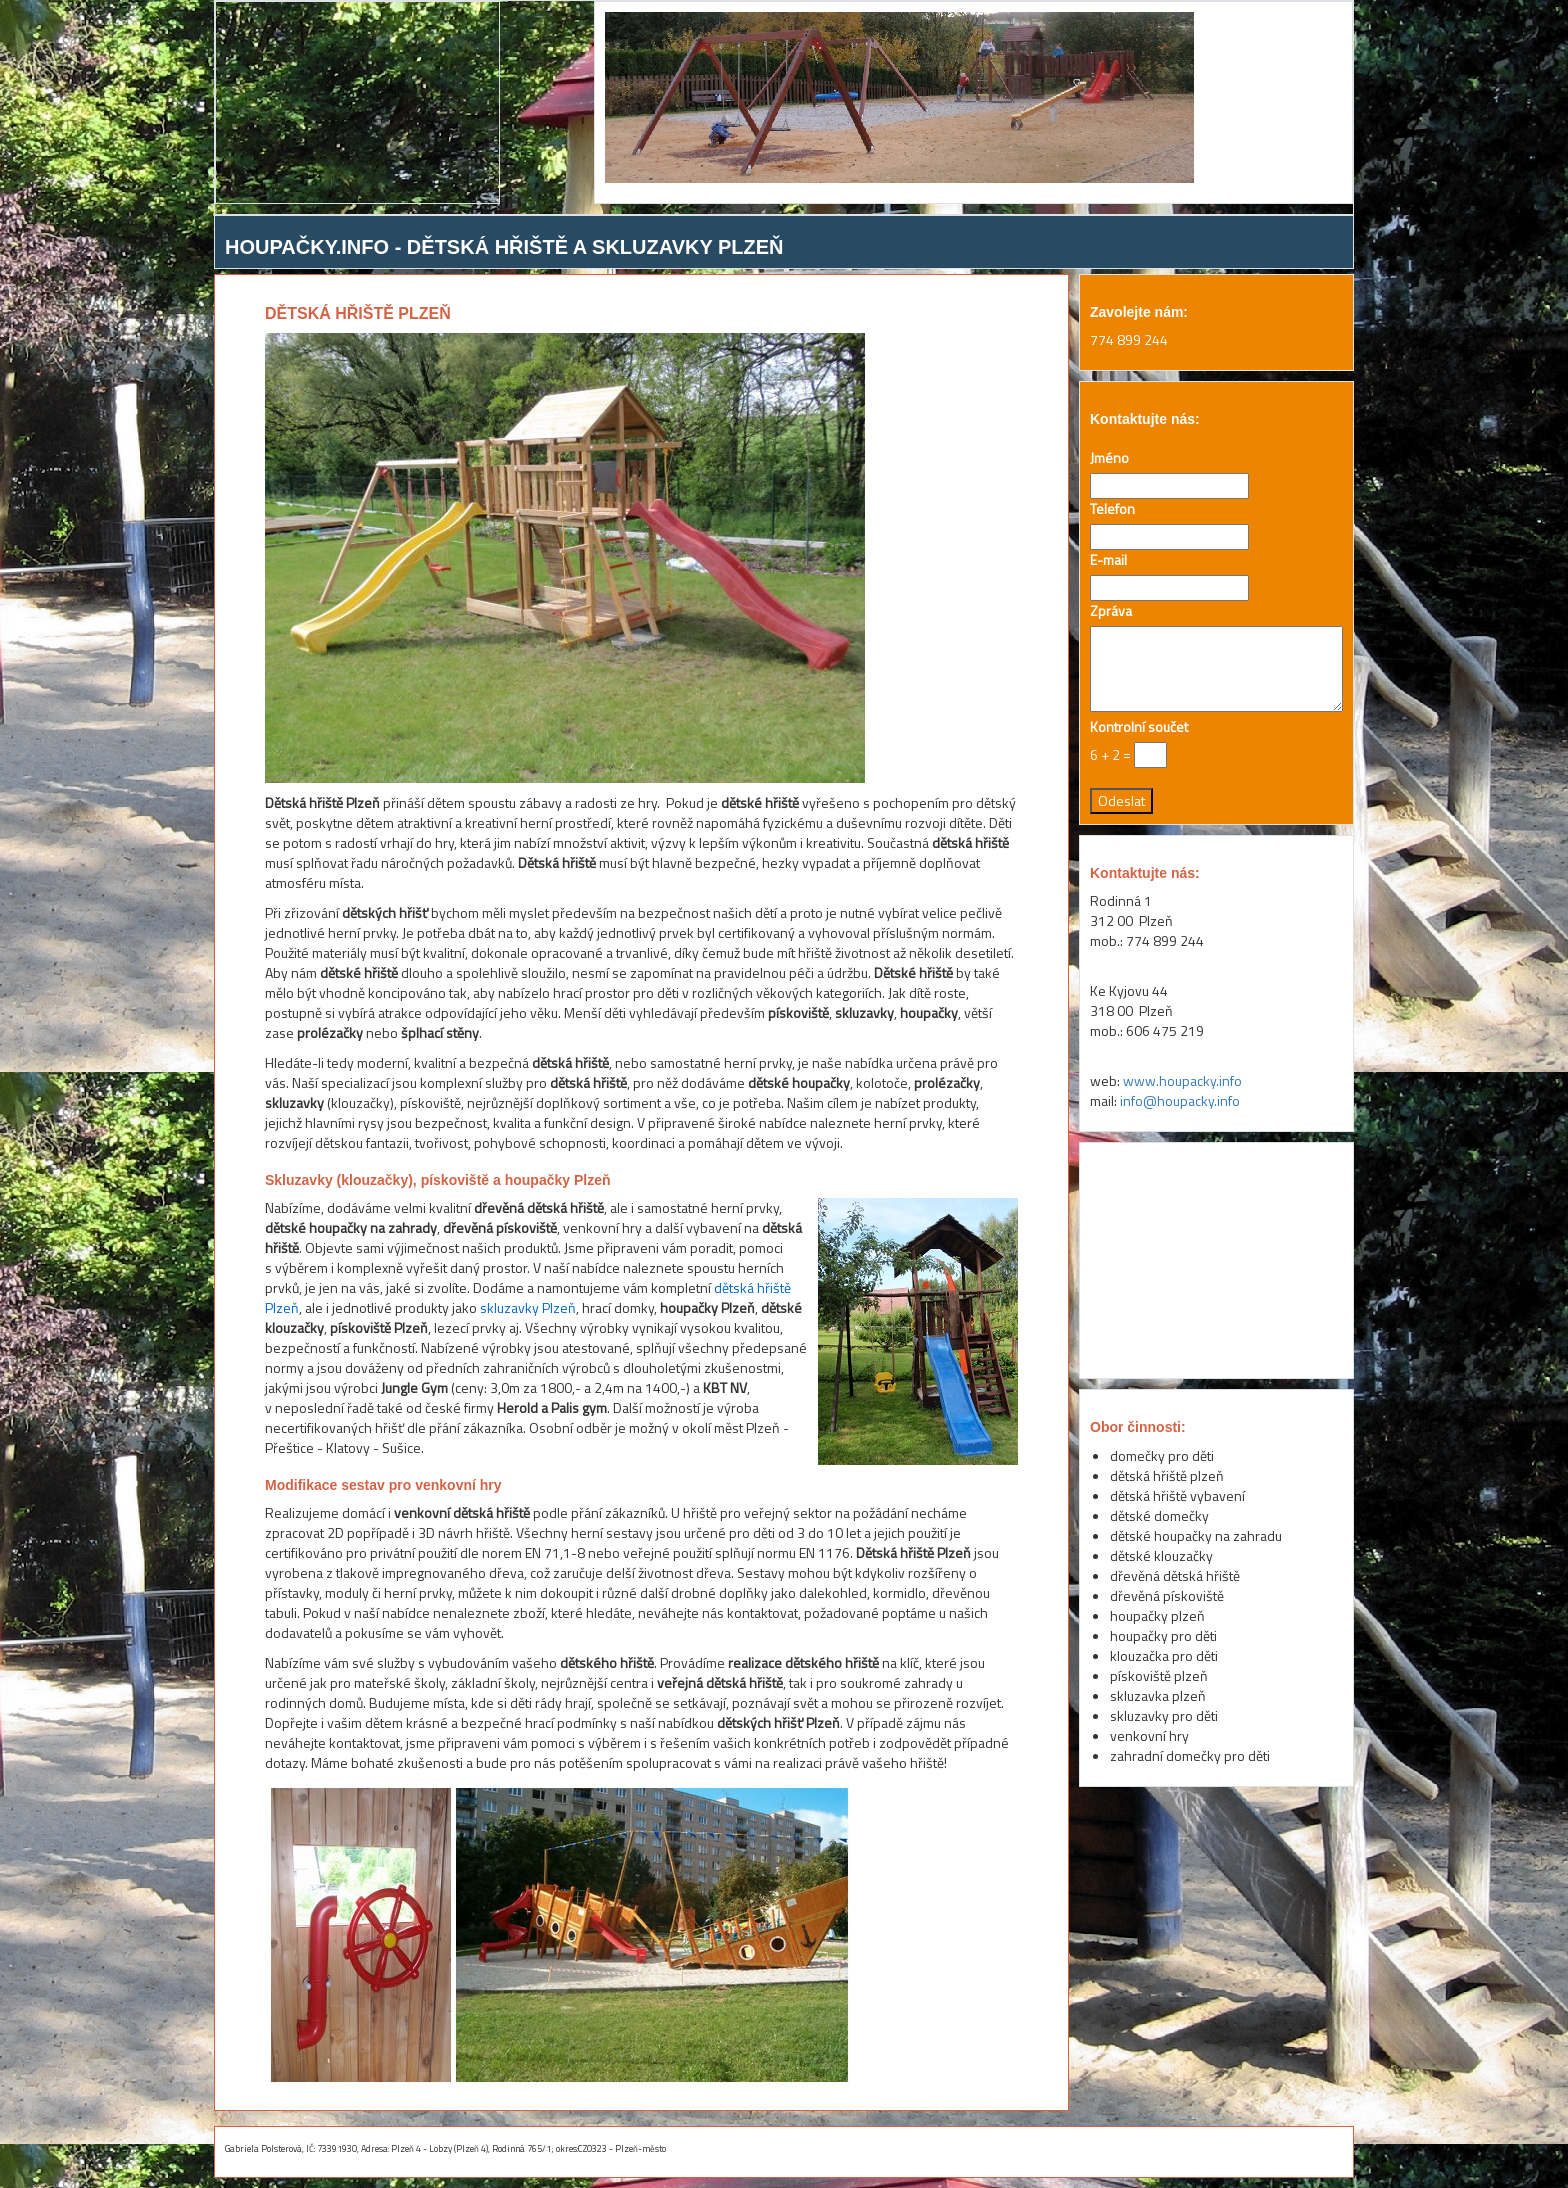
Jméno (1109, 458)
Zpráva (1111, 611)
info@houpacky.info (1180, 1100)
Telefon (1112, 509)
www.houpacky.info (1182, 1080)
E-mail (1108, 560)
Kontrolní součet (1139, 727)
